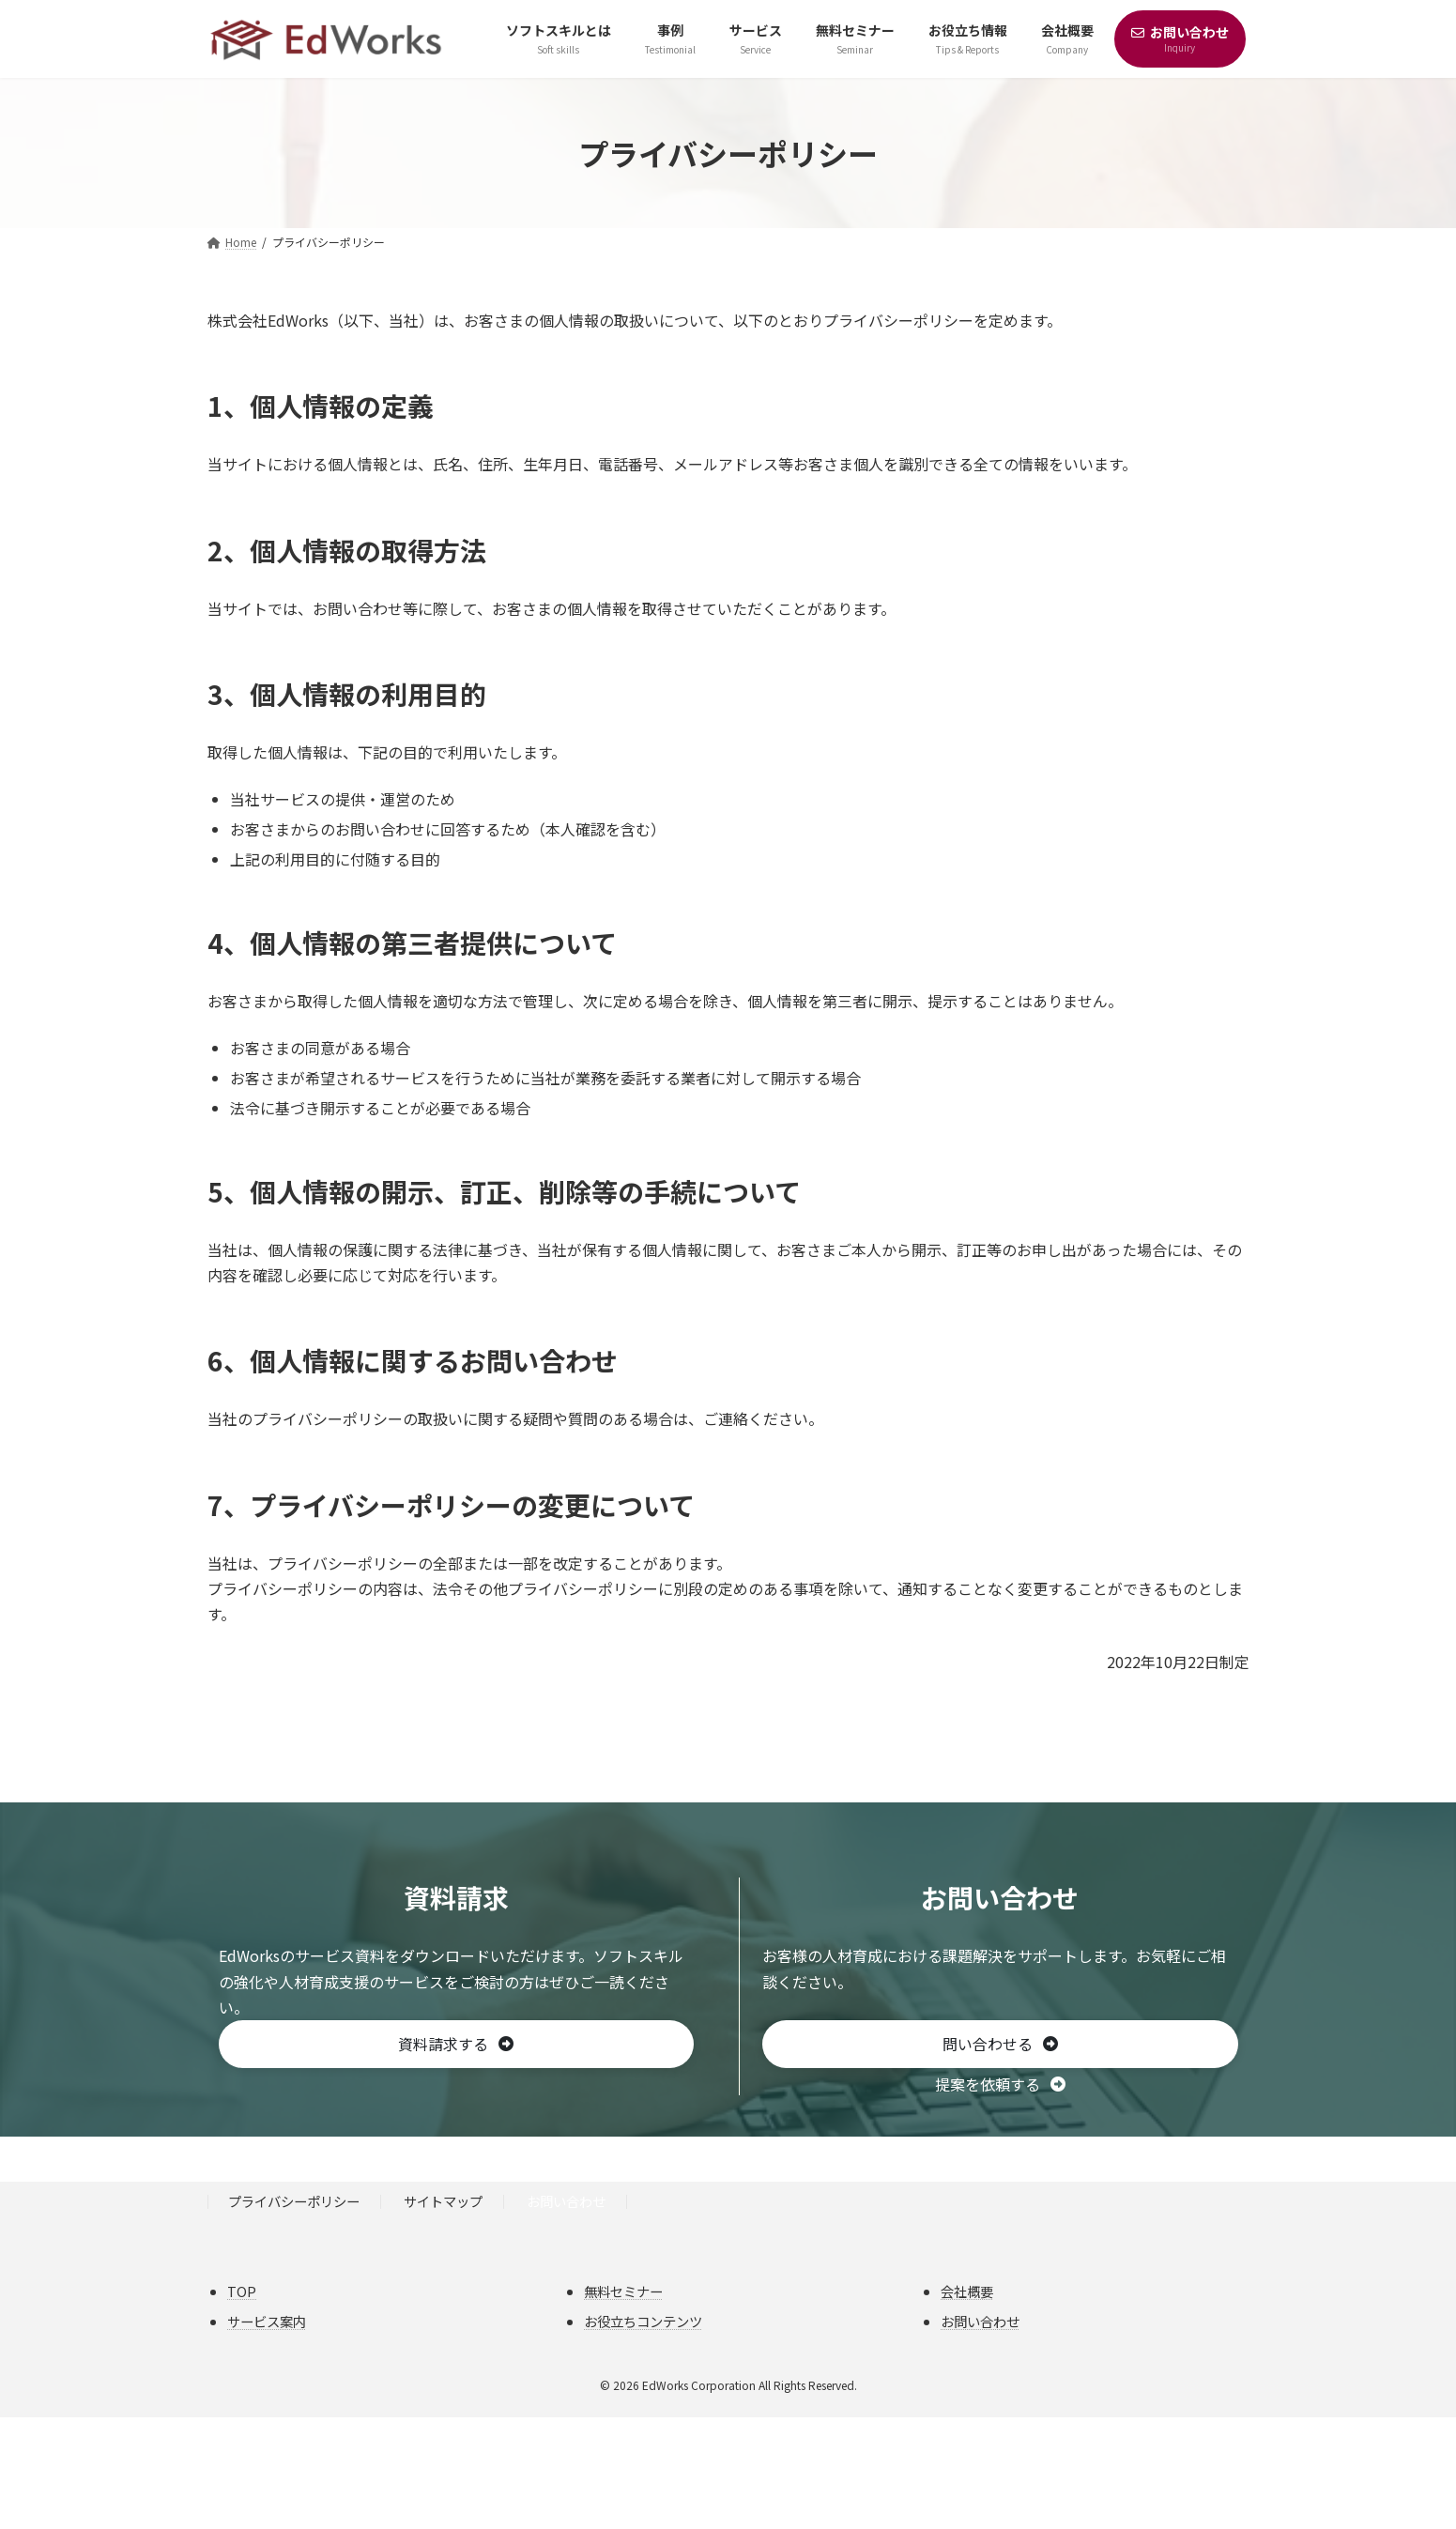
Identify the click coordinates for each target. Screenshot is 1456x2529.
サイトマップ (443, 2202)
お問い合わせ (566, 2202)
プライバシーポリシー (294, 2202)
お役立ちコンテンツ (643, 2322)
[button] (457, 2044)
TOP (241, 2291)
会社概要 (967, 2291)
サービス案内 (266, 2322)
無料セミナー (623, 2291)
